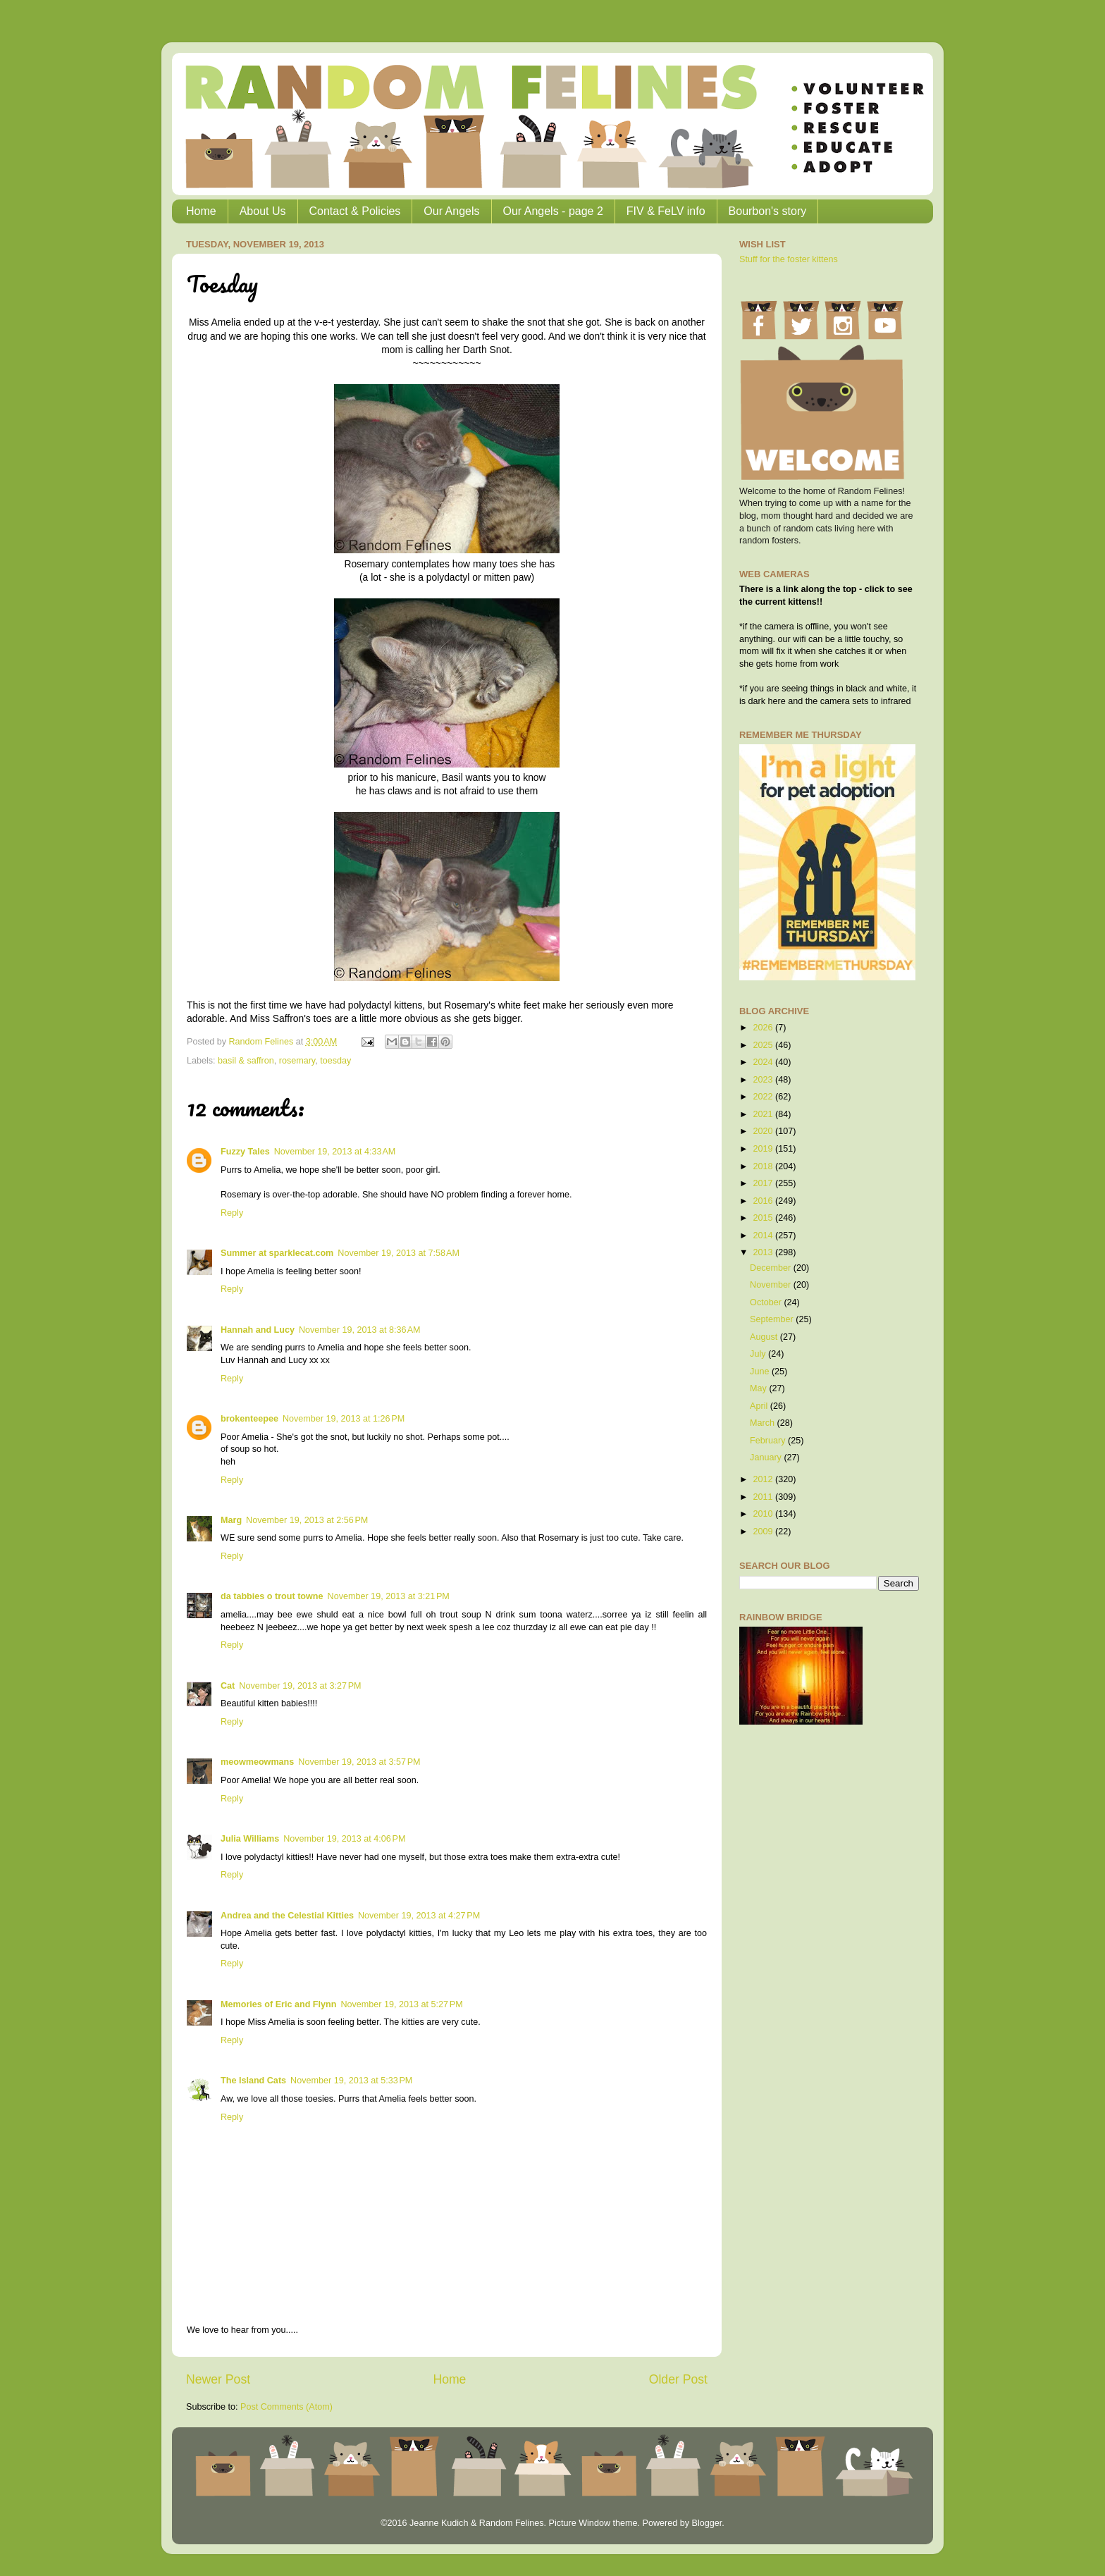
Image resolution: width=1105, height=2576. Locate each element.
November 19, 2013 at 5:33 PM (351, 2080)
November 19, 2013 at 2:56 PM (307, 1520)
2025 (764, 1045)
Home (201, 211)
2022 (764, 1097)
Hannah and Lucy (258, 1330)
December (772, 1268)
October (767, 1302)
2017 (764, 1183)
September (773, 1319)
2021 (764, 1114)
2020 (764, 1131)
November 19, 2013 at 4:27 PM (419, 1916)
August (765, 1337)
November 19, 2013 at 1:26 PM (344, 1419)
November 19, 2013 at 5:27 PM (401, 2004)
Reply (232, 1213)
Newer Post (218, 2379)
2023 (764, 1080)
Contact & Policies (355, 211)
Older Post (678, 2379)
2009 (764, 1531)
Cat (228, 1686)
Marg (231, 1520)
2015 (764, 1218)
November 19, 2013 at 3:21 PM (389, 1596)
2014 (764, 1235)
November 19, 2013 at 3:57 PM (359, 1762)
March (763, 1423)
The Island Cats (253, 2080)
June (761, 1371)
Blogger (706, 2523)
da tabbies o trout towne (272, 1596)
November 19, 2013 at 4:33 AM (335, 1152)
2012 (764, 1479)
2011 (764, 1497)
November (772, 1285)
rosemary (297, 1061)
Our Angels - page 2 (553, 211)
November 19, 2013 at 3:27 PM (300, 1686)
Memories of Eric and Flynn (278, 2004)
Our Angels (451, 211)
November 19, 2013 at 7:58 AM (398, 1253)
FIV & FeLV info (665, 211)
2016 (764, 1201)
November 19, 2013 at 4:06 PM (344, 1839)
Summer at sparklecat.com (277, 1253)
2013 (764, 1252)
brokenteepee (249, 1419)
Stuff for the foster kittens (788, 259)
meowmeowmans (257, 1762)
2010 (764, 1514)
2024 (764, 1062)
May (759, 1388)
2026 (764, 1028)
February (769, 1441)
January (767, 1457)
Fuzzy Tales (245, 1152)
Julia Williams (250, 1839)
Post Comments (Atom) (286, 2407)
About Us (263, 211)
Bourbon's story (768, 211)
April (760, 1406)
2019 (764, 1149)
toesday (335, 1061)
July (759, 1354)
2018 (764, 1166)
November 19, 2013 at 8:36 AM (360, 1330)
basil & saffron (246, 1061)
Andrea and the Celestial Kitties (287, 1916)
